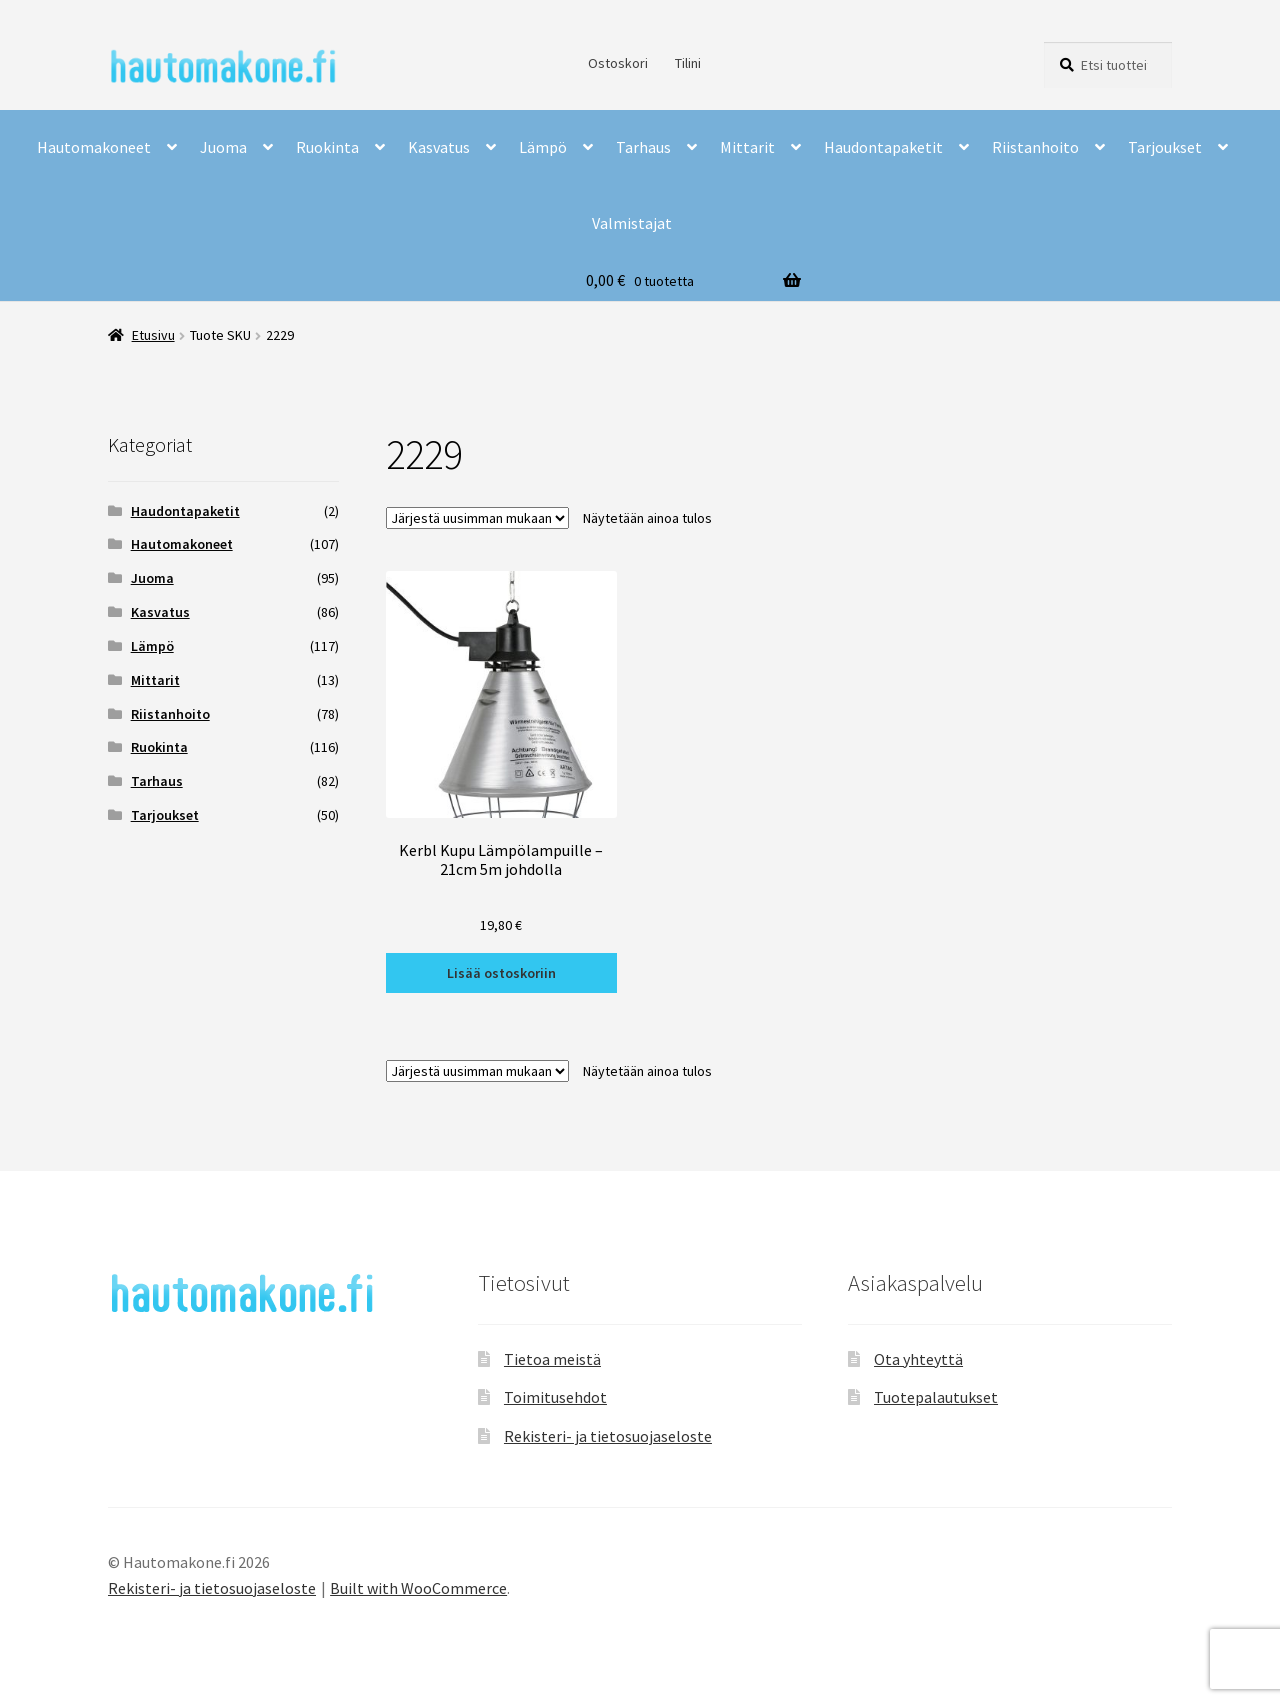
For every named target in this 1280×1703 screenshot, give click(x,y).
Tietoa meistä (552, 1359)
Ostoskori (618, 63)
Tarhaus (643, 147)
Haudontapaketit (883, 147)
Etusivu (153, 335)
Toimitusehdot (555, 1397)
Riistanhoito (1035, 147)
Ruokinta (327, 147)
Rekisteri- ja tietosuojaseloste (608, 1436)
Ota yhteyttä (918, 1359)
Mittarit (747, 147)
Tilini (688, 63)
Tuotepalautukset (936, 1397)
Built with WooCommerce (418, 1588)
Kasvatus (439, 147)
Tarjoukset (1165, 147)
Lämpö (543, 147)
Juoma (223, 147)
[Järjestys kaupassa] (477, 518)
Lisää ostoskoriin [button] (501, 973)
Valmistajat (632, 223)
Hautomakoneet (94, 147)
